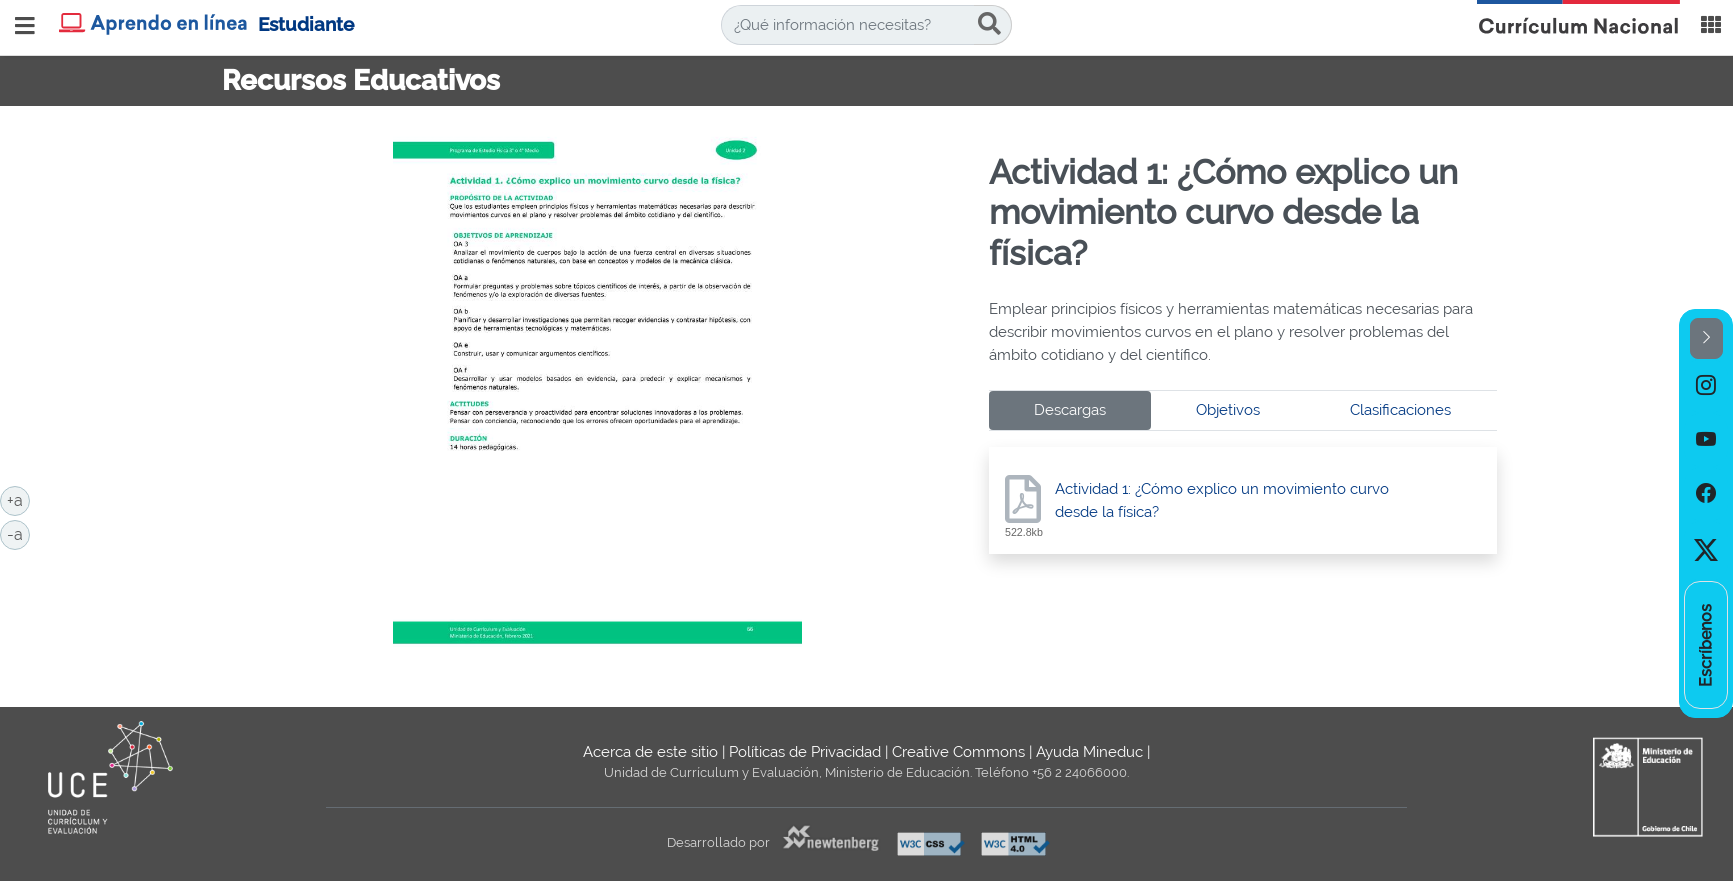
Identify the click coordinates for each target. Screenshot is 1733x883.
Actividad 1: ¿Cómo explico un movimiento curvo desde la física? (1222, 500)
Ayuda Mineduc (1089, 752)
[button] (1706, 338)
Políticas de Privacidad (805, 752)
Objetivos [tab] (1228, 410)
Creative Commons (958, 752)
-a (18, 533)
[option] (1706, 386)
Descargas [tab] (1070, 410)
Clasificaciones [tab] (1400, 410)
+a (18, 499)
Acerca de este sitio (650, 752)
